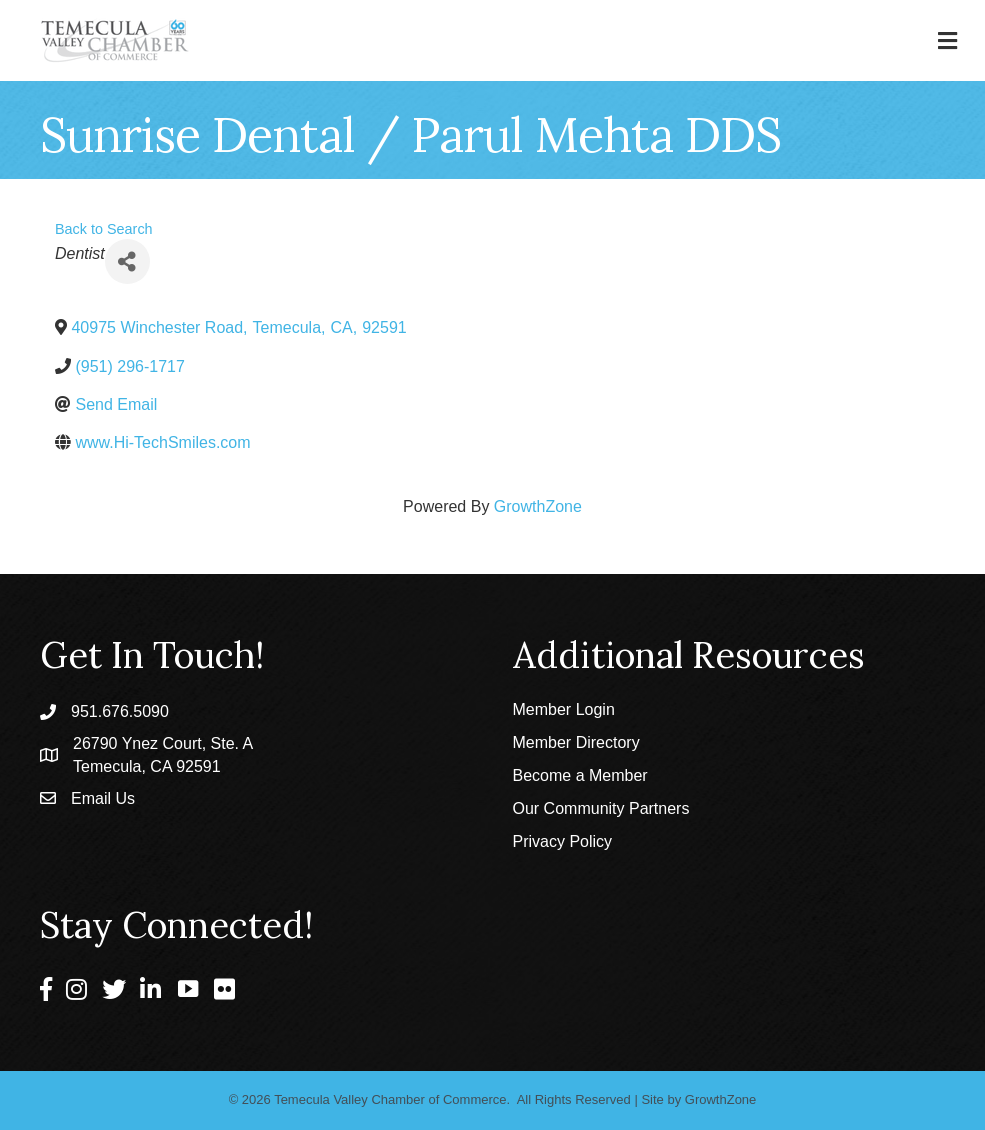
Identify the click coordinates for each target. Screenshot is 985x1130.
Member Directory (576, 742)
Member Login (564, 709)
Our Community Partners (601, 808)
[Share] (127, 261)
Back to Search (104, 229)
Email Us (103, 798)
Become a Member (580, 775)
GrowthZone (538, 506)
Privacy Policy (563, 841)
